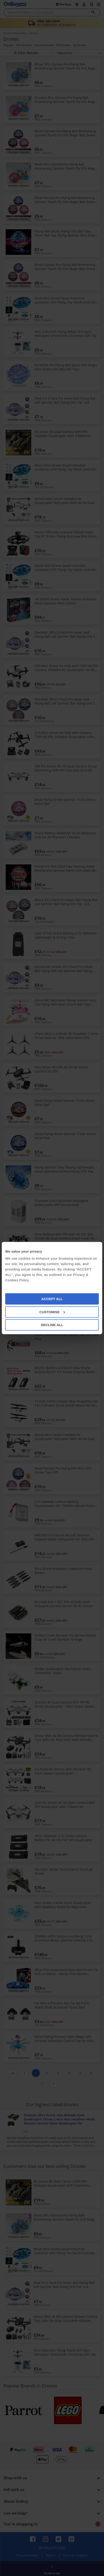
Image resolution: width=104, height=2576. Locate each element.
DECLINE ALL (52, 1325)
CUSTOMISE (52, 1312)
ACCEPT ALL (52, 1299)
